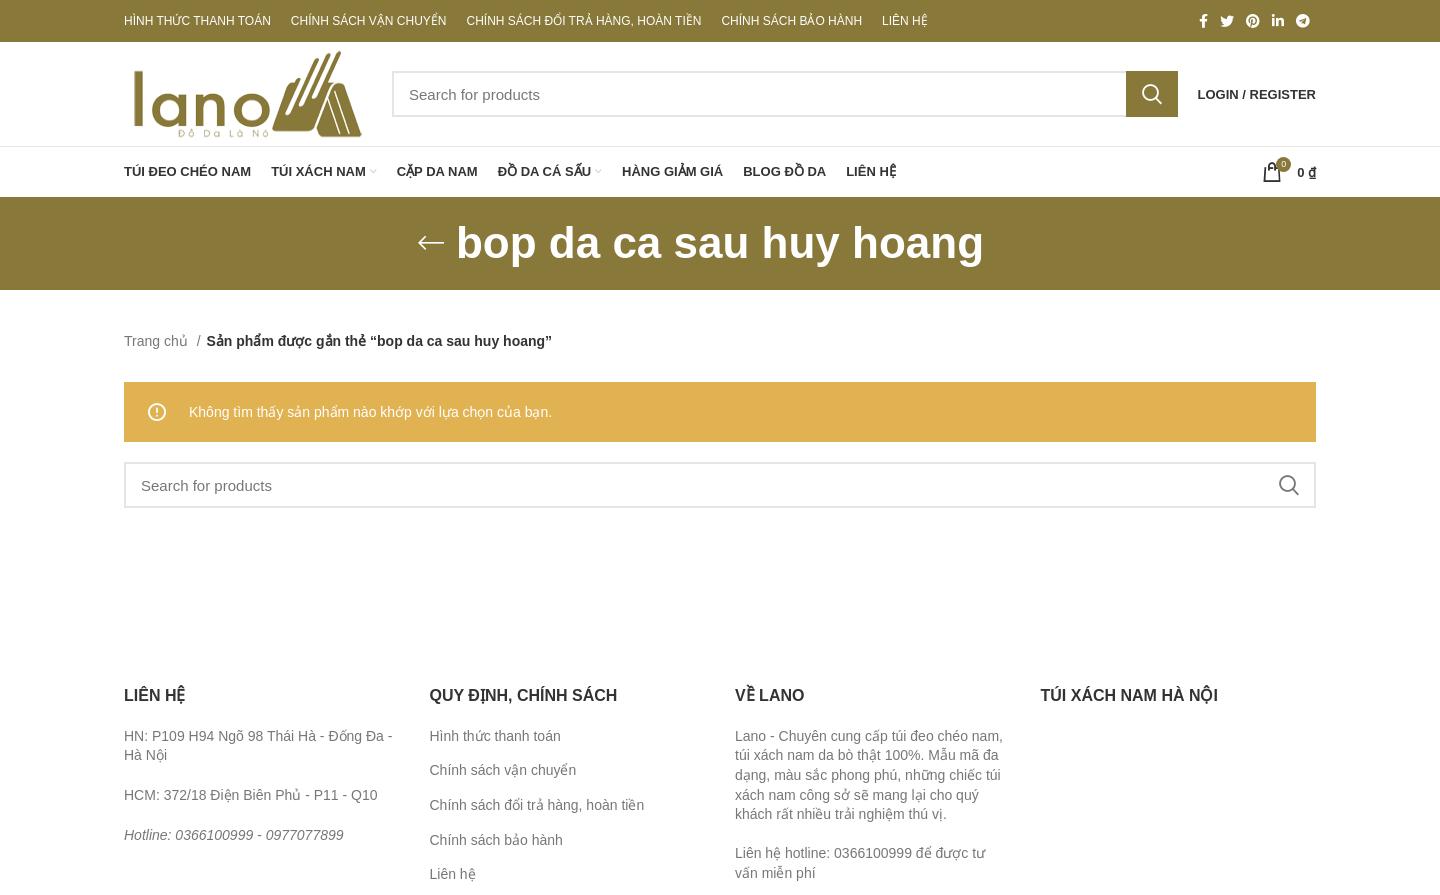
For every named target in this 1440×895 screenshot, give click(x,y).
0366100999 (214, 835)
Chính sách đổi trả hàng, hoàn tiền (537, 805)
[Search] (785, 94)
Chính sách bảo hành (496, 840)
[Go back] (431, 243)
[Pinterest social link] (1253, 21)
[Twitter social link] (1227, 21)
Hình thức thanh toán (495, 736)
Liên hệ (453, 874)
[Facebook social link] (1203, 21)
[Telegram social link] (1303, 21)
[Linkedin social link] (1278, 21)
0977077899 (305, 835)
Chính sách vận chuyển (503, 770)
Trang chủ (158, 341)
